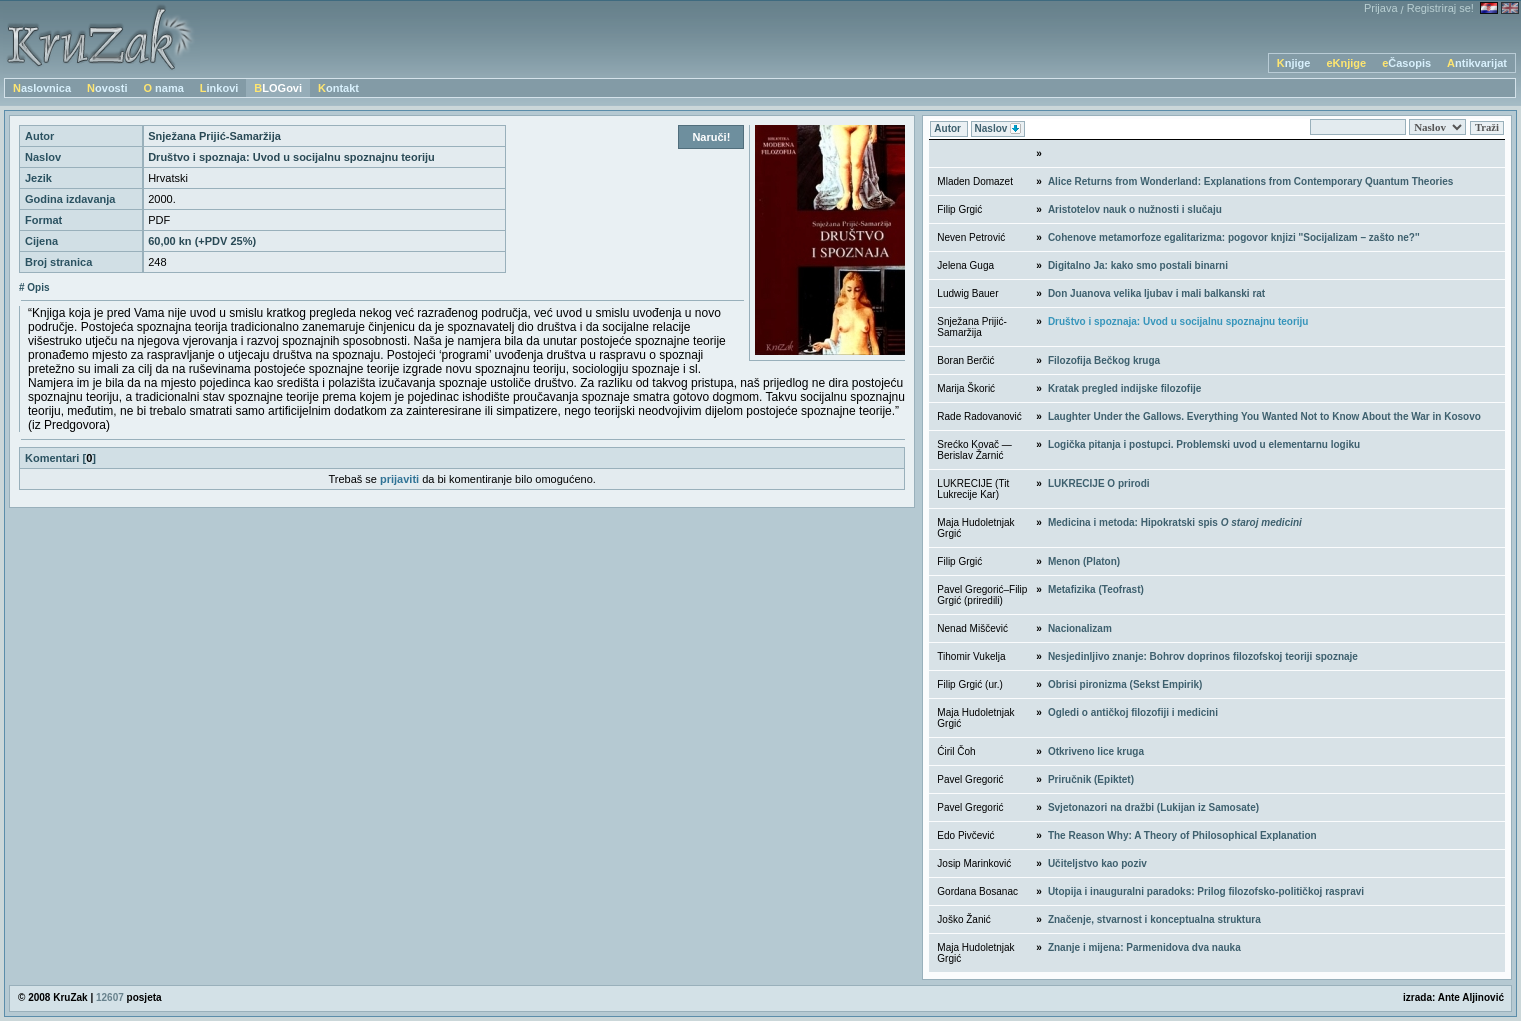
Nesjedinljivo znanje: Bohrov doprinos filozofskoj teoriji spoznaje (1203, 656)
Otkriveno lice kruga (1096, 751)
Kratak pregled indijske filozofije (1124, 388)
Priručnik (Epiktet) (1091, 779)
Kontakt (338, 88)
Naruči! (711, 137)
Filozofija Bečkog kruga (1104, 360)
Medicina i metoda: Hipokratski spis (1175, 522)
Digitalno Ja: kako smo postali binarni (1138, 265)
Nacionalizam (1080, 628)
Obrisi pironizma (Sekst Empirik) (1125, 684)
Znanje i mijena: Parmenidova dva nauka (1144, 947)
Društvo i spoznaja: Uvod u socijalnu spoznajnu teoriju (1178, 321)
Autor (948, 128)
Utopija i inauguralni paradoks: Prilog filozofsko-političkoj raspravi (1206, 891)
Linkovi (219, 88)
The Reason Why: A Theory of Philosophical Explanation (1182, 835)
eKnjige (1346, 63)
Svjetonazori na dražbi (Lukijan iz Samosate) (1153, 807)
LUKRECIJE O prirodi (1099, 483)
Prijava (1381, 8)
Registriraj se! (1440, 8)
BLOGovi (278, 88)
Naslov (998, 129)
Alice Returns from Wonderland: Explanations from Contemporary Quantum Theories (1250, 181)
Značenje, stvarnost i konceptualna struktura (1154, 919)
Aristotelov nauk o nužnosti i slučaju (1135, 209)
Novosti (107, 88)
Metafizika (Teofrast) (1096, 589)
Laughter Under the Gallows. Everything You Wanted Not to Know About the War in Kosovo (1264, 416)
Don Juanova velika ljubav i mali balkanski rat (1156, 293)
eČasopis (1406, 63)
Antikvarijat (1477, 63)
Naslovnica (42, 88)
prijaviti (399, 479)
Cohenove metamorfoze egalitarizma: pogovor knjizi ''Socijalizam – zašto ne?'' (1234, 237)
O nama (163, 88)
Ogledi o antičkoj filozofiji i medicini (1133, 712)
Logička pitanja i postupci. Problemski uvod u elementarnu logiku (1204, 444)
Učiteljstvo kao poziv (1097, 863)
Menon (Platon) (1084, 561)
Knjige (1294, 63)
